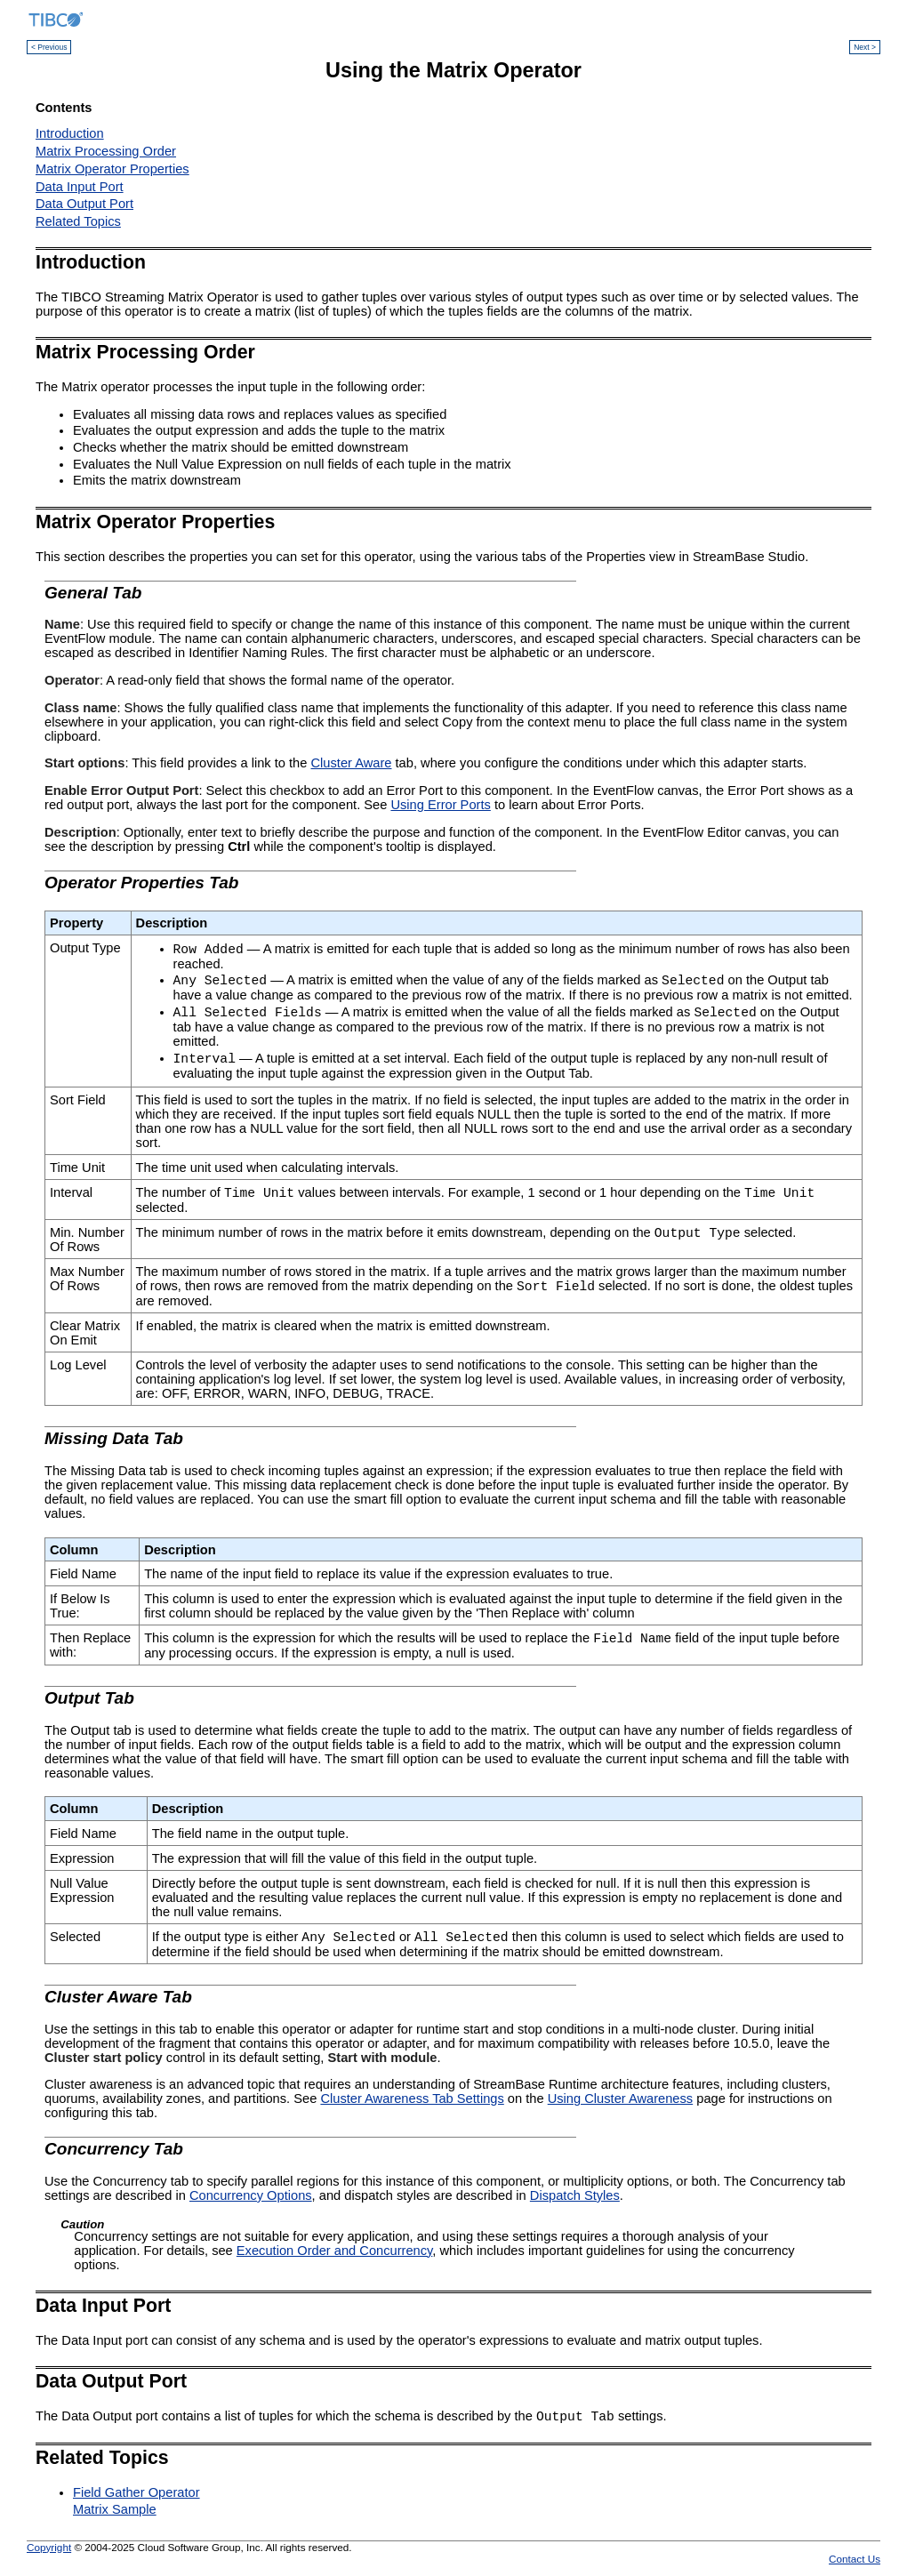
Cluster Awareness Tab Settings (411, 2098)
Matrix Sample (115, 2509)
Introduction (70, 133)
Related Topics (78, 221)
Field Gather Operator (136, 2492)
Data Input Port (80, 187)
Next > (865, 47)
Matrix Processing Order (106, 151)
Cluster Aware (351, 763)
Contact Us (854, 2558)
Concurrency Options (250, 2195)
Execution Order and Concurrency (335, 2250)
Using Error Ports (440, 805)
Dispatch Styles (575, 2195)
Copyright (49, 2547)
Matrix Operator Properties (112, 169)
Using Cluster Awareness (620, 2098)
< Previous (49, 47)
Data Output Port (84, 204)
